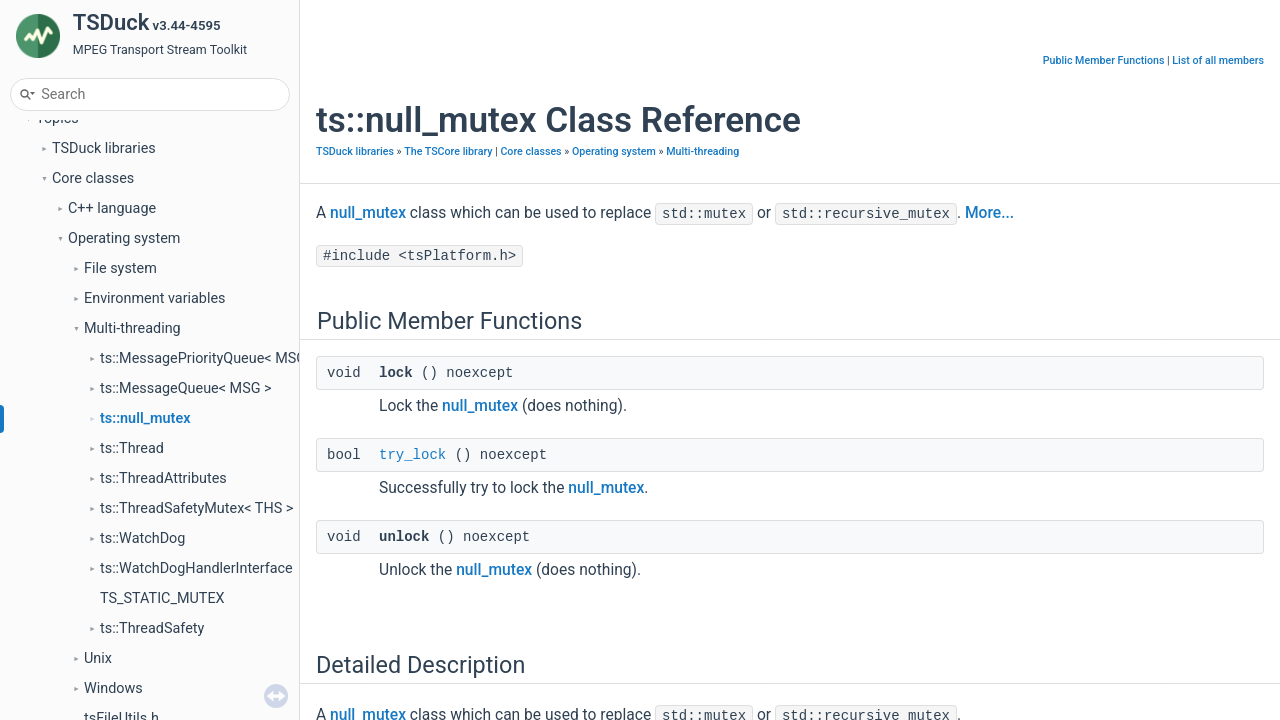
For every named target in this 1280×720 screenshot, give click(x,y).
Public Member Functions (1104, 60)
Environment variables (155, 298)
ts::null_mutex (145, 418)
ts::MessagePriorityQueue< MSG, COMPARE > (245, 358)
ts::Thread (132, 448)
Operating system (124, 238)
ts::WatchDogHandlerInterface (196, 568)
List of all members (1218, 60)
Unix (98, 658)
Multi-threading (132, 328)
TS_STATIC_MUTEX (162, 598)
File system (120, 268)
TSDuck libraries (104, 148)
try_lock (412, 455)
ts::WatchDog (142, 538)
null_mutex (368, 213)
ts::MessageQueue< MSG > (186, 388)
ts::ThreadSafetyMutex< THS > (196, 508)
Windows (113, 688)
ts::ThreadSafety (152, 628)
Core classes (93, 178)
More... (989, 213)
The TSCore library (448, 151)
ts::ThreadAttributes (163, 478)
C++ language (112, 208)
